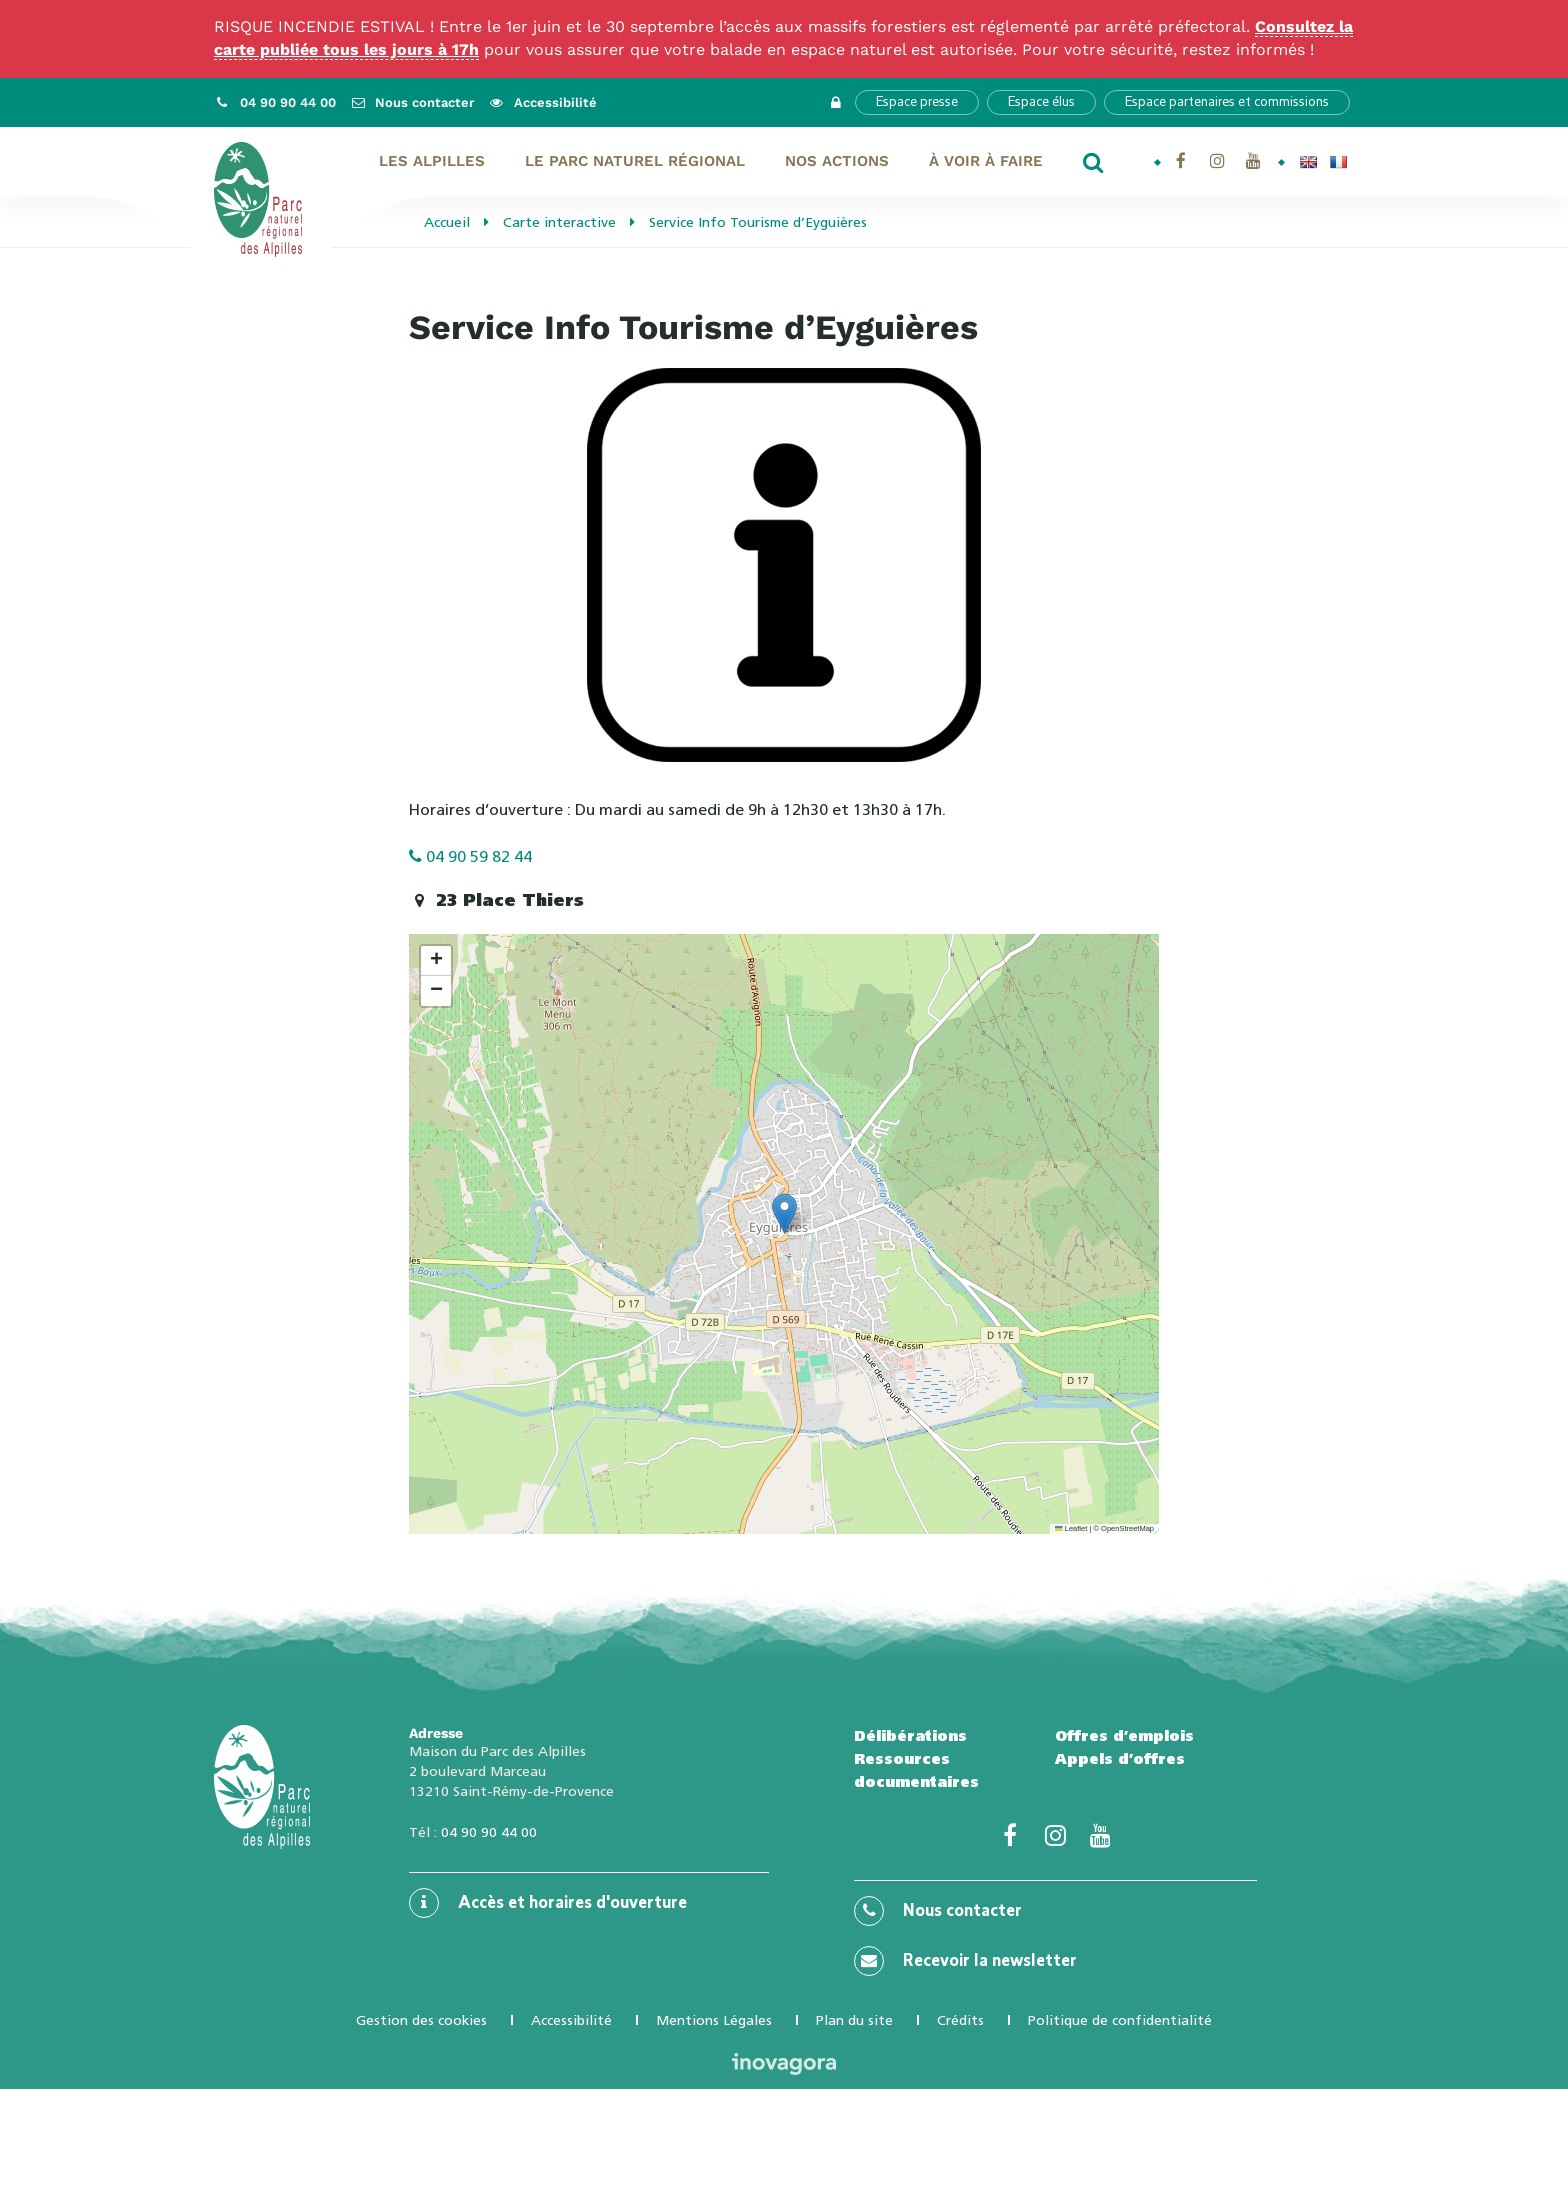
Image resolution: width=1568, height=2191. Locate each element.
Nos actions (837, 161)
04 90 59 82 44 (470, 856)
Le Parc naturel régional (635, 161)
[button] (784, 1213)
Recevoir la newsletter (965, 1961)
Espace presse (917, 102)
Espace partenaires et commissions (1227, 102)
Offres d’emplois (1124, 1736)
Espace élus (1041, 102)
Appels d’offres (1120, 1759)
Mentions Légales (714, 2020)
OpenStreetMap (1127, 1528)
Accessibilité (571, 2020)
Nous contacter (938, 1911)
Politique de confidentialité (1120, 2020)
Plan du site (854, 2020)
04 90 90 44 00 (489, 1832)
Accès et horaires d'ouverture (548, 1903)
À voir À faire (986, 161)
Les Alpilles (432, 161)
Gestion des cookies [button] (421, 2020)
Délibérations (910, 1736)
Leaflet (1071, 1528)
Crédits (960, 2020)
